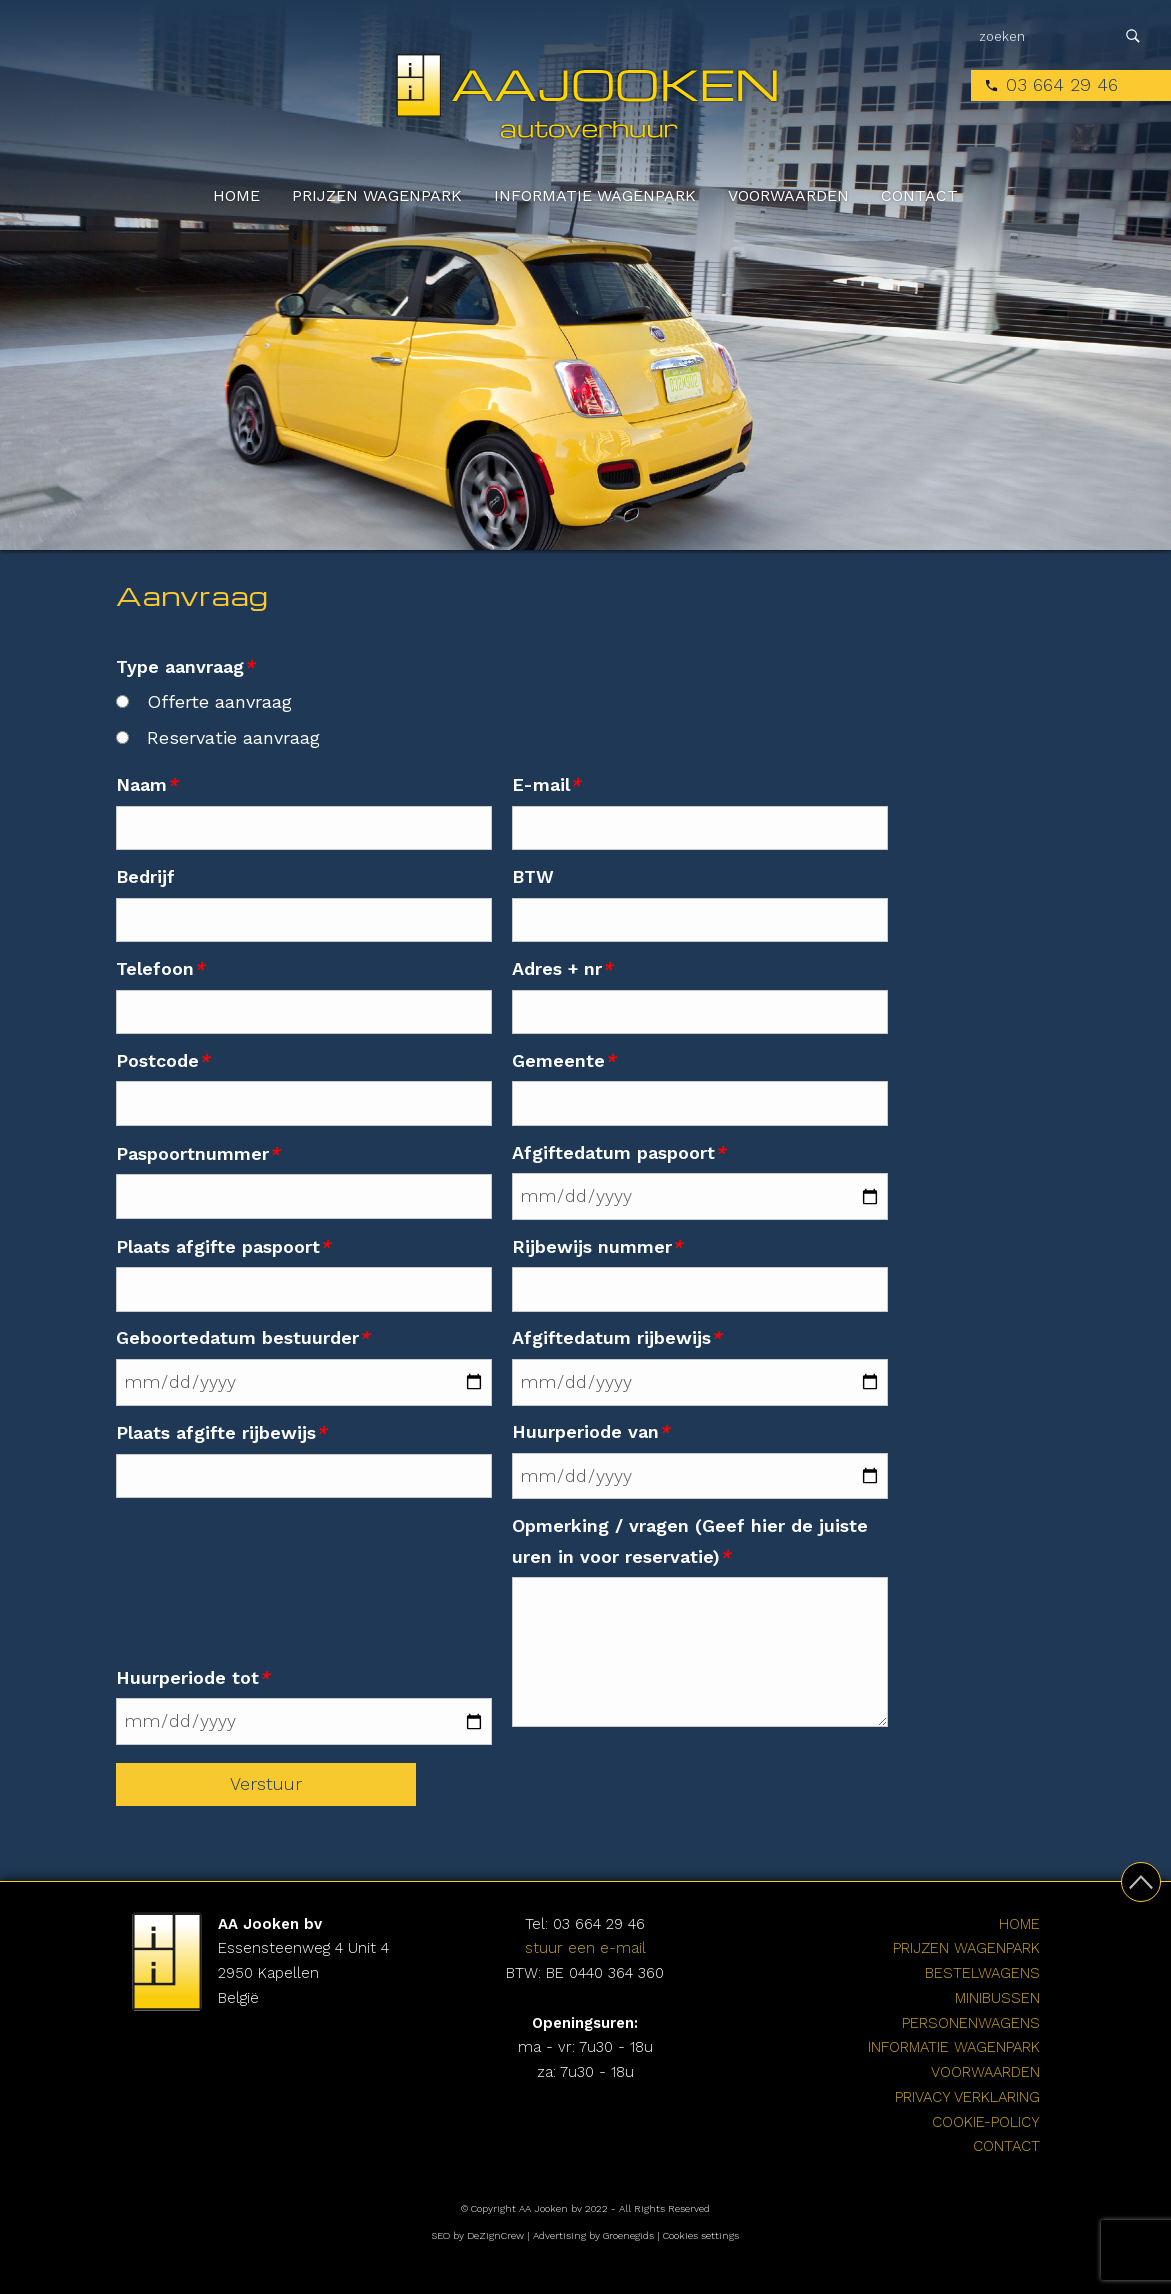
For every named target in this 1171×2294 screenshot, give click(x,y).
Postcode (162, 1060)
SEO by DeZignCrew (478, 2235)
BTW (533, 876)
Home (236, 195)
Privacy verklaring (967, 2097)
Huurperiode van (590, 1431)
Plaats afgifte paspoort (223, 1246)
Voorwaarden (788, 195)
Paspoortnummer (197, 1153)
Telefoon (160, 968)
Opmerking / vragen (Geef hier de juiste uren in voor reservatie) (690, 1541)
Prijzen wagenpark (377, 195)
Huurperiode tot (192, 1677)
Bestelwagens (982, 1973)
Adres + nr (562, 968)
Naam (146, 784)
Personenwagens (971, 2023)
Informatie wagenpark (595, 195)
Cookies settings (701, 2235)
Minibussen (997, 1998)
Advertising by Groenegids (593, 2235)
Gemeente (563, 1060)
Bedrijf (145, 876)
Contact (919, 195)
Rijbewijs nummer (597, 1246)
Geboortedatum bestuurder (242, 1337)
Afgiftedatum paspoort (618, 1152)
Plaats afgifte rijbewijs (221, 1432)
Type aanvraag (185, 666)
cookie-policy (986, 2122)
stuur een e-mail (585, 1948)
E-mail (546, 784)
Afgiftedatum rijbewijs (616, 1337)
